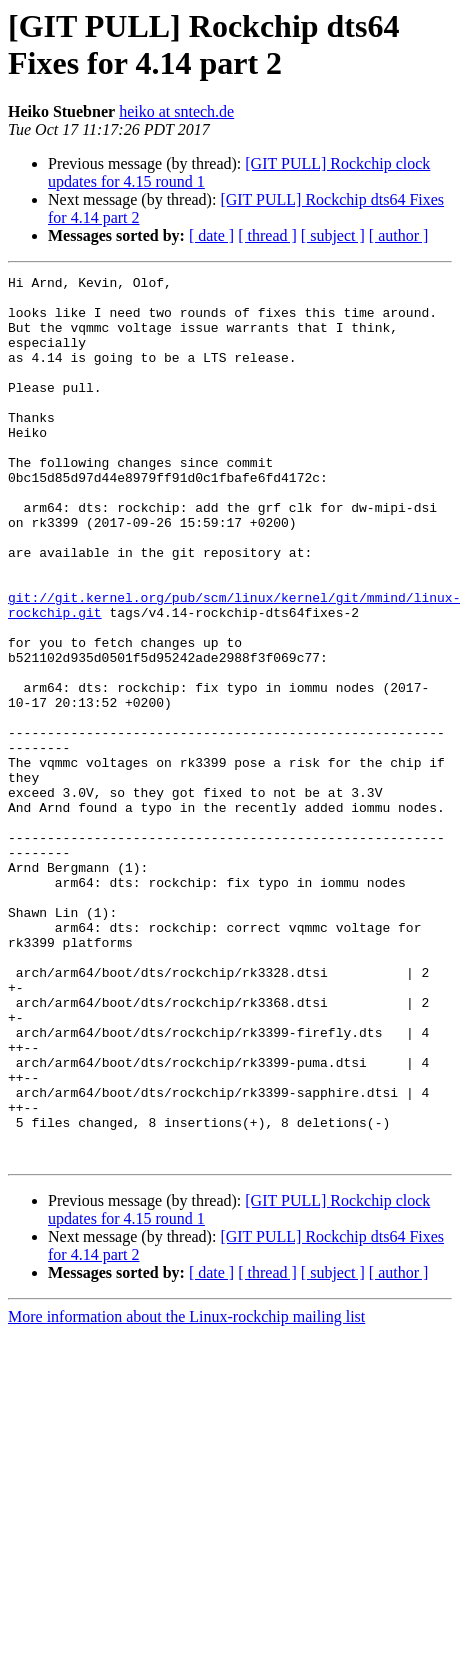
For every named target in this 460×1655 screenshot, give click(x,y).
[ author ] (399, 235)
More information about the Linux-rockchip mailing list (186, 1493)
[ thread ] (267, 235)
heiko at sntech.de (176, 111)
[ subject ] (333, 235)
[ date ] (211, 235)
